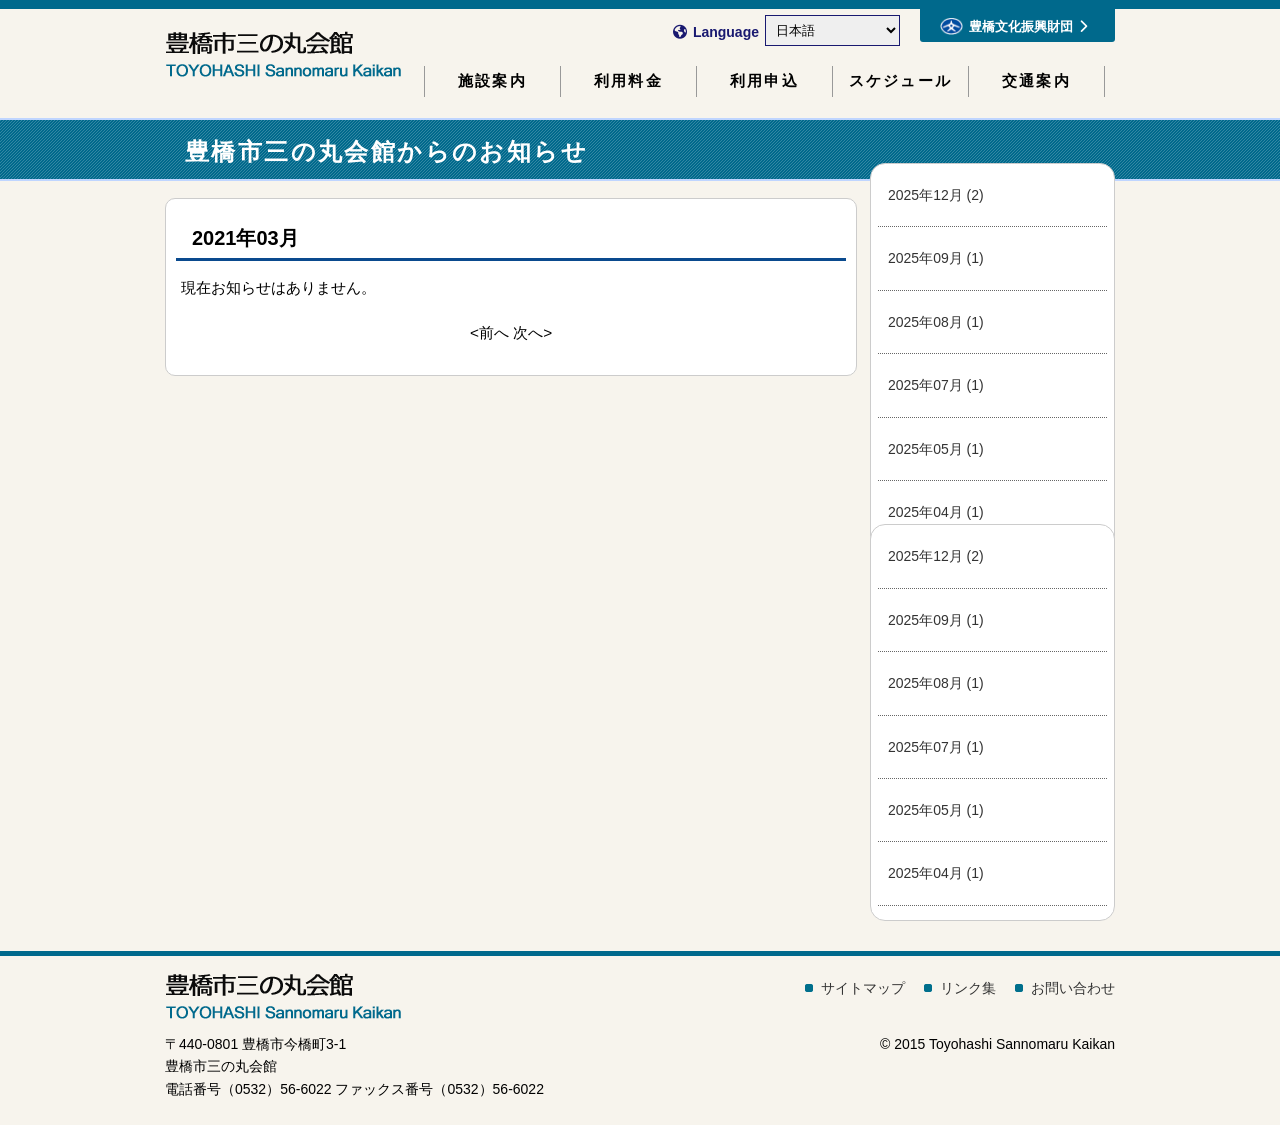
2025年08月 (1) (936, 322)
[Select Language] (832, 30)
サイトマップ (863, 988)
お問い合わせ (1073, 988)
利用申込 (764, 81)
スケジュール (900, 81)
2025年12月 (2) (936, 195)
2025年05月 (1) (936, 449)
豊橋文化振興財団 (1014, 26)
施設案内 (492, 81)
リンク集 (968, 988)
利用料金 (628, 81)
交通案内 (1036, 81)
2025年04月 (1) (936, 512)
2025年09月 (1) (936, 258)
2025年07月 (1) (936, 385)
